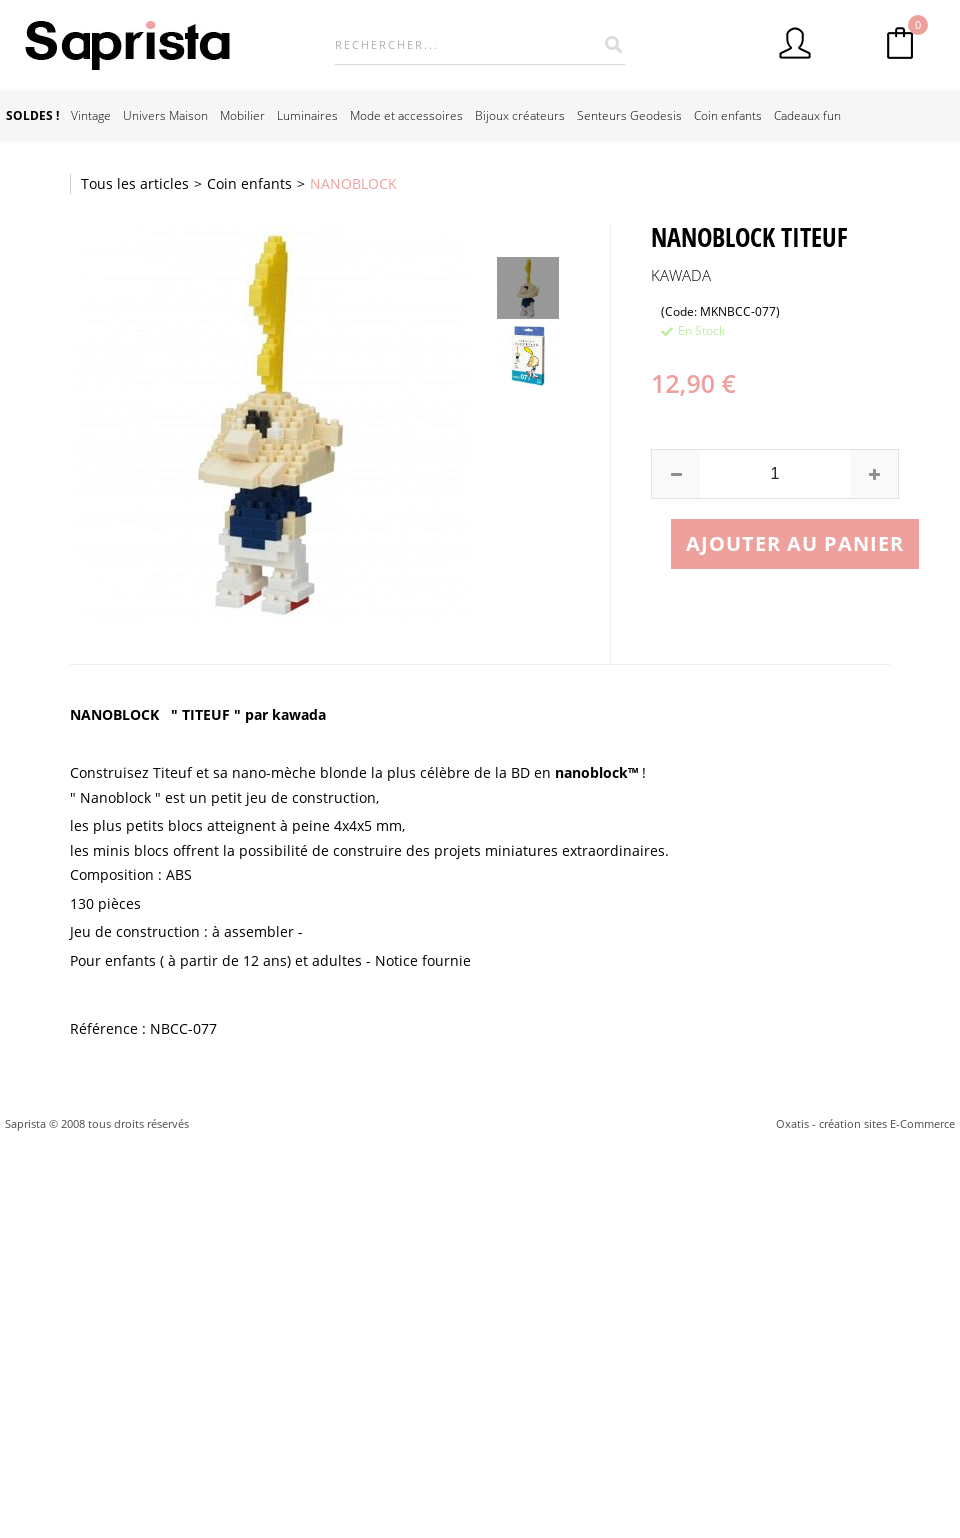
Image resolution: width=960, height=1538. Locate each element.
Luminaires (307, 115)
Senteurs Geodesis (629, 115)
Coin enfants (728, 115)
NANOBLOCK (353, 183)
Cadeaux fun (807, 115)
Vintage (91, 115)
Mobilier (242, 115)
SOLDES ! (32, 115)
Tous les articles (135, 183)
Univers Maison (165, 115)
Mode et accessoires (406, 115)
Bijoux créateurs (520, 115)
